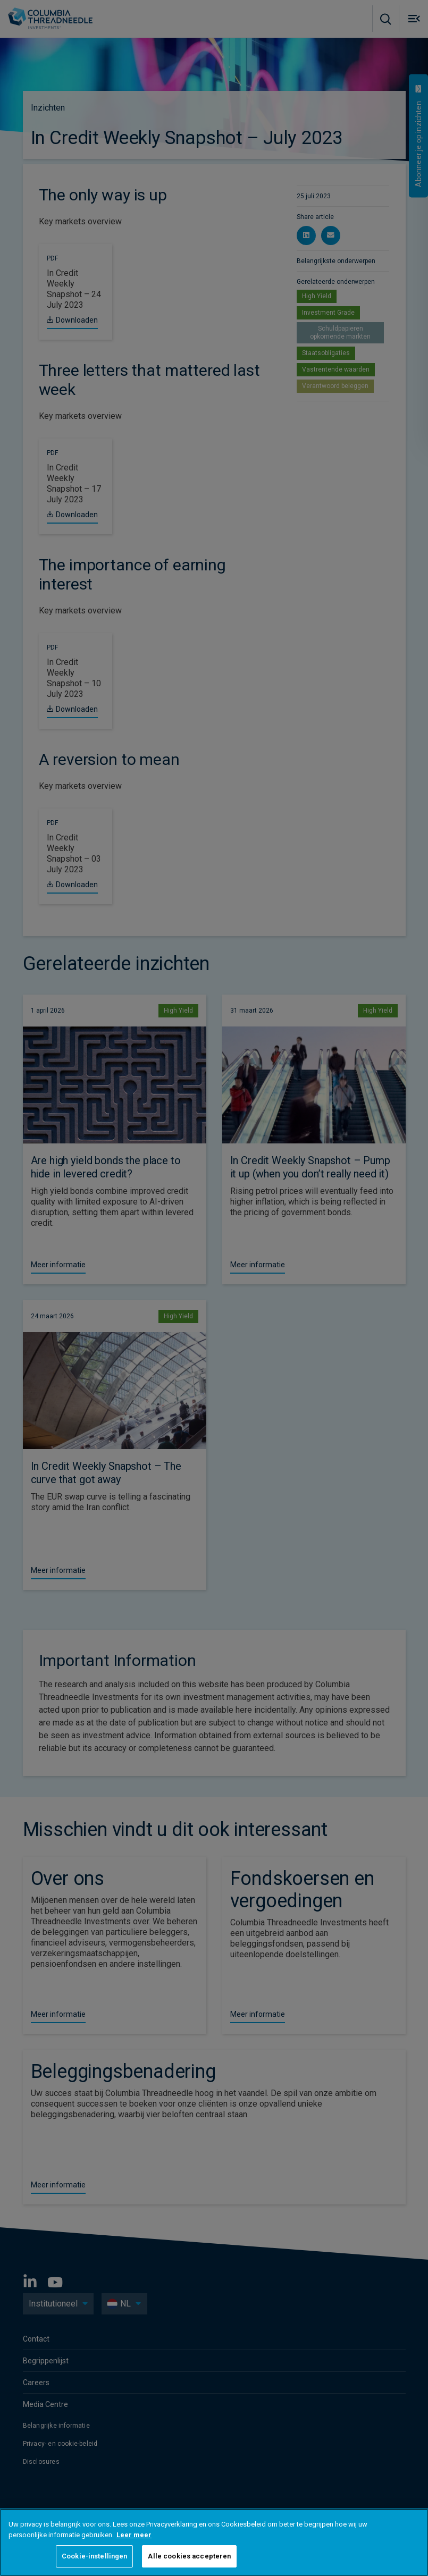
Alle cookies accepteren (189, 2556)
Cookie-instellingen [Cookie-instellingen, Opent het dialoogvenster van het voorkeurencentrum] (94, 2556)
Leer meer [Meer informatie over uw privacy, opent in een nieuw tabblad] (134, 2535)
